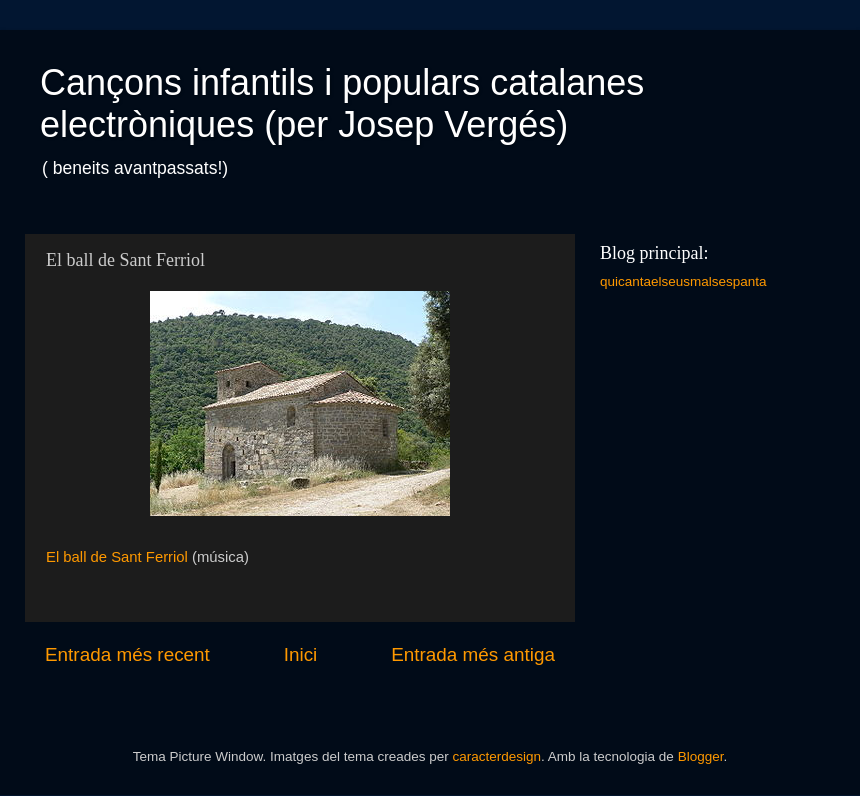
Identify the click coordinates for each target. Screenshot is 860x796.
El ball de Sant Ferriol (117, 557)
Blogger (701, 756)
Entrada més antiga (473, 654)
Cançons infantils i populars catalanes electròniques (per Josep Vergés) (342, 103)
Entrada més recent (127, 654)
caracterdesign (496, 756)
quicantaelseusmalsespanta (683, 281)
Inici (301, 654)
